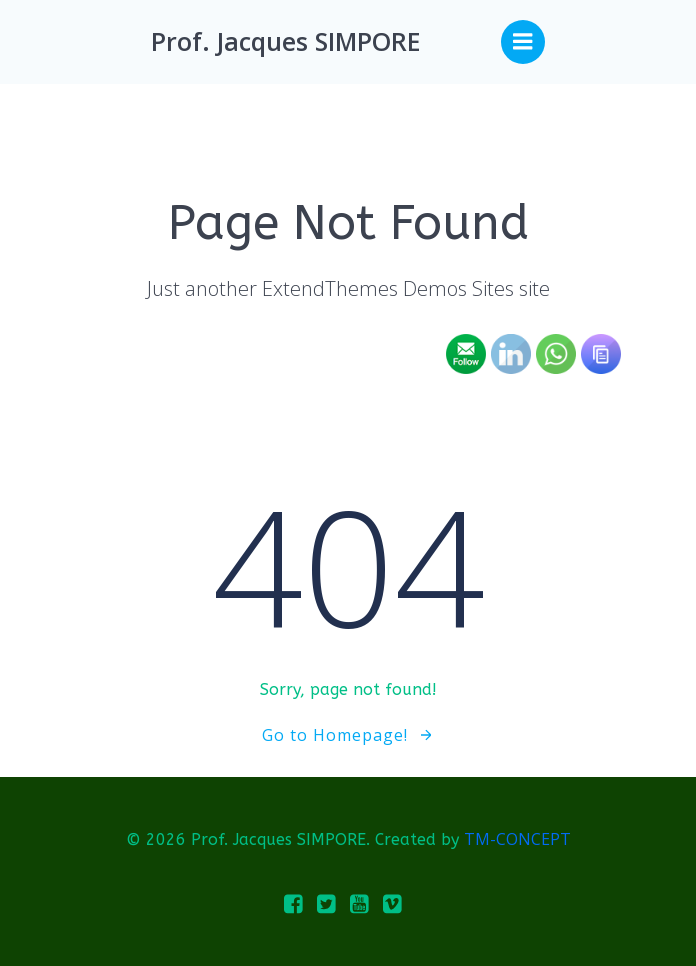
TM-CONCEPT (517, 839)
